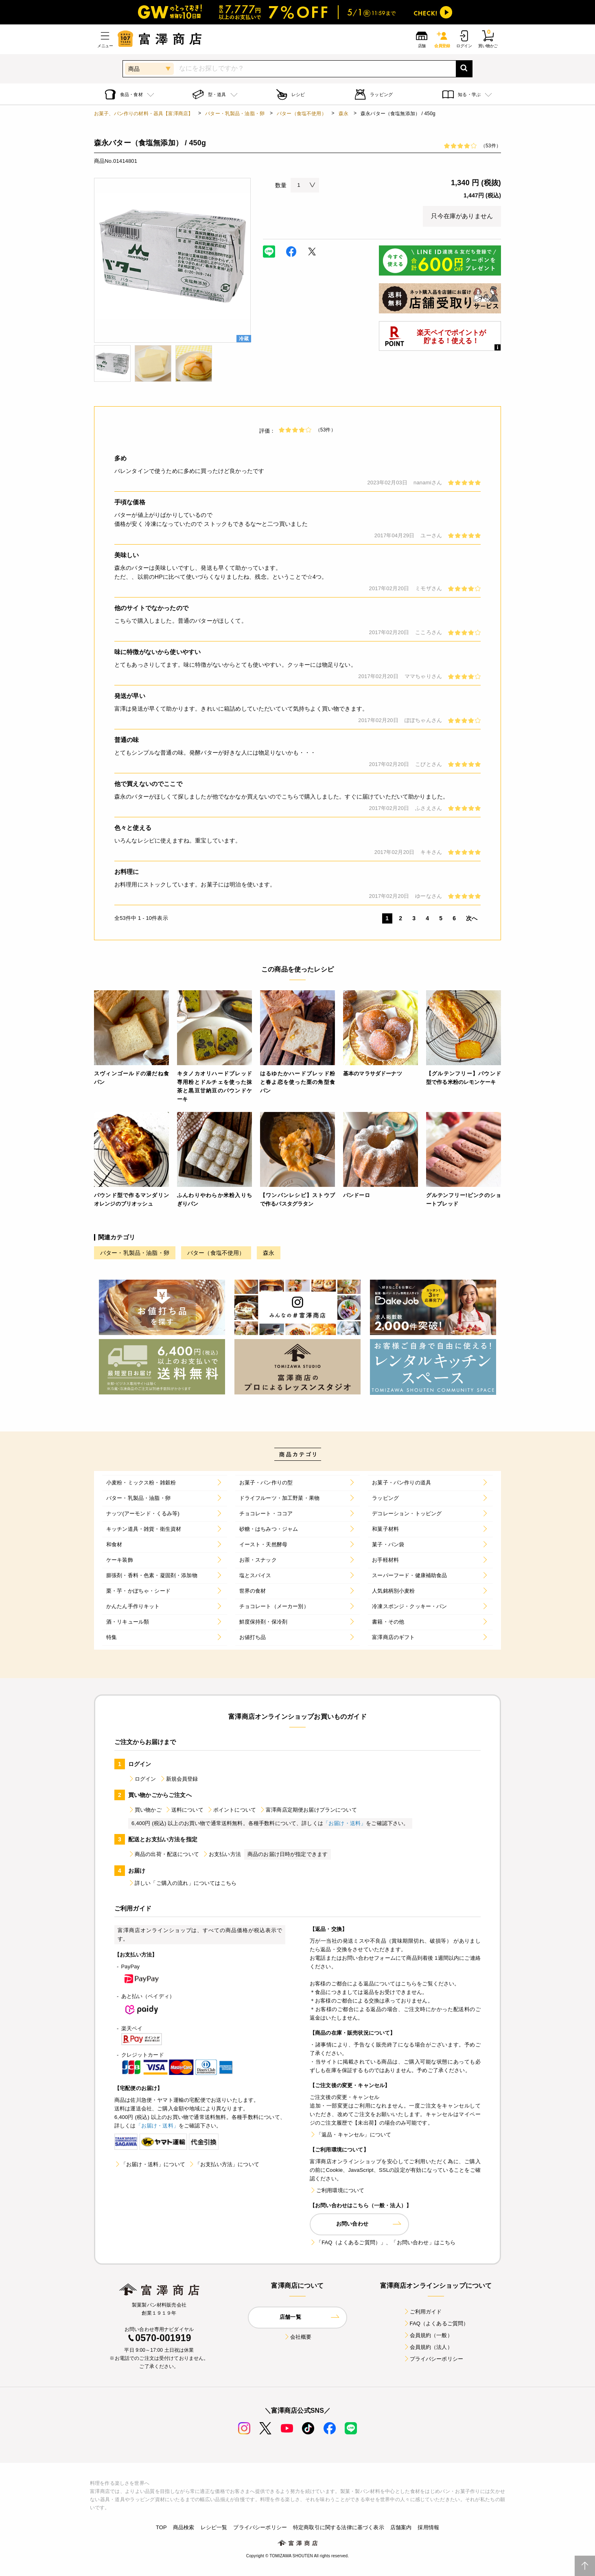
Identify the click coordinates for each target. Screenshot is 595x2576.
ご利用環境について (337, 2190)
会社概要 (298, 2337)
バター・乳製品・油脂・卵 (235, 113)
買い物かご (145, 1810)
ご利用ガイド (422, 2312)
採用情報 (428, 2527)
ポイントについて (231, 1810)
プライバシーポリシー (433, 2359)
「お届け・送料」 (344, 1823)
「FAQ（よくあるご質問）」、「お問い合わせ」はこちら (382, 2242)
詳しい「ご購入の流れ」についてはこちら (182, 1883)
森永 (343, 113)
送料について (184, 1810)
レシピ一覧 (214, 2527)
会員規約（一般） (428, 2335)
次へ (471, 918)
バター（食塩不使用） (301, 113)
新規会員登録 (179, 1779)
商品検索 (184, 2527)
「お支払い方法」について (223, 2164)
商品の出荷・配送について (163, 1854)
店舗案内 (401, 2527)
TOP (161, 2527)
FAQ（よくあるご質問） (436, 2323)
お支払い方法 (221, 1854)
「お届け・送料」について (149, 2164)
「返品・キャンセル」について (350, 2135)
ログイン (142, 1779)
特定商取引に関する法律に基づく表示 (338, 2527)
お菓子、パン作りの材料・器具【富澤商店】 (143, 113)
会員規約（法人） (428, 2347)
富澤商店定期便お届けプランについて (308, 1810)
